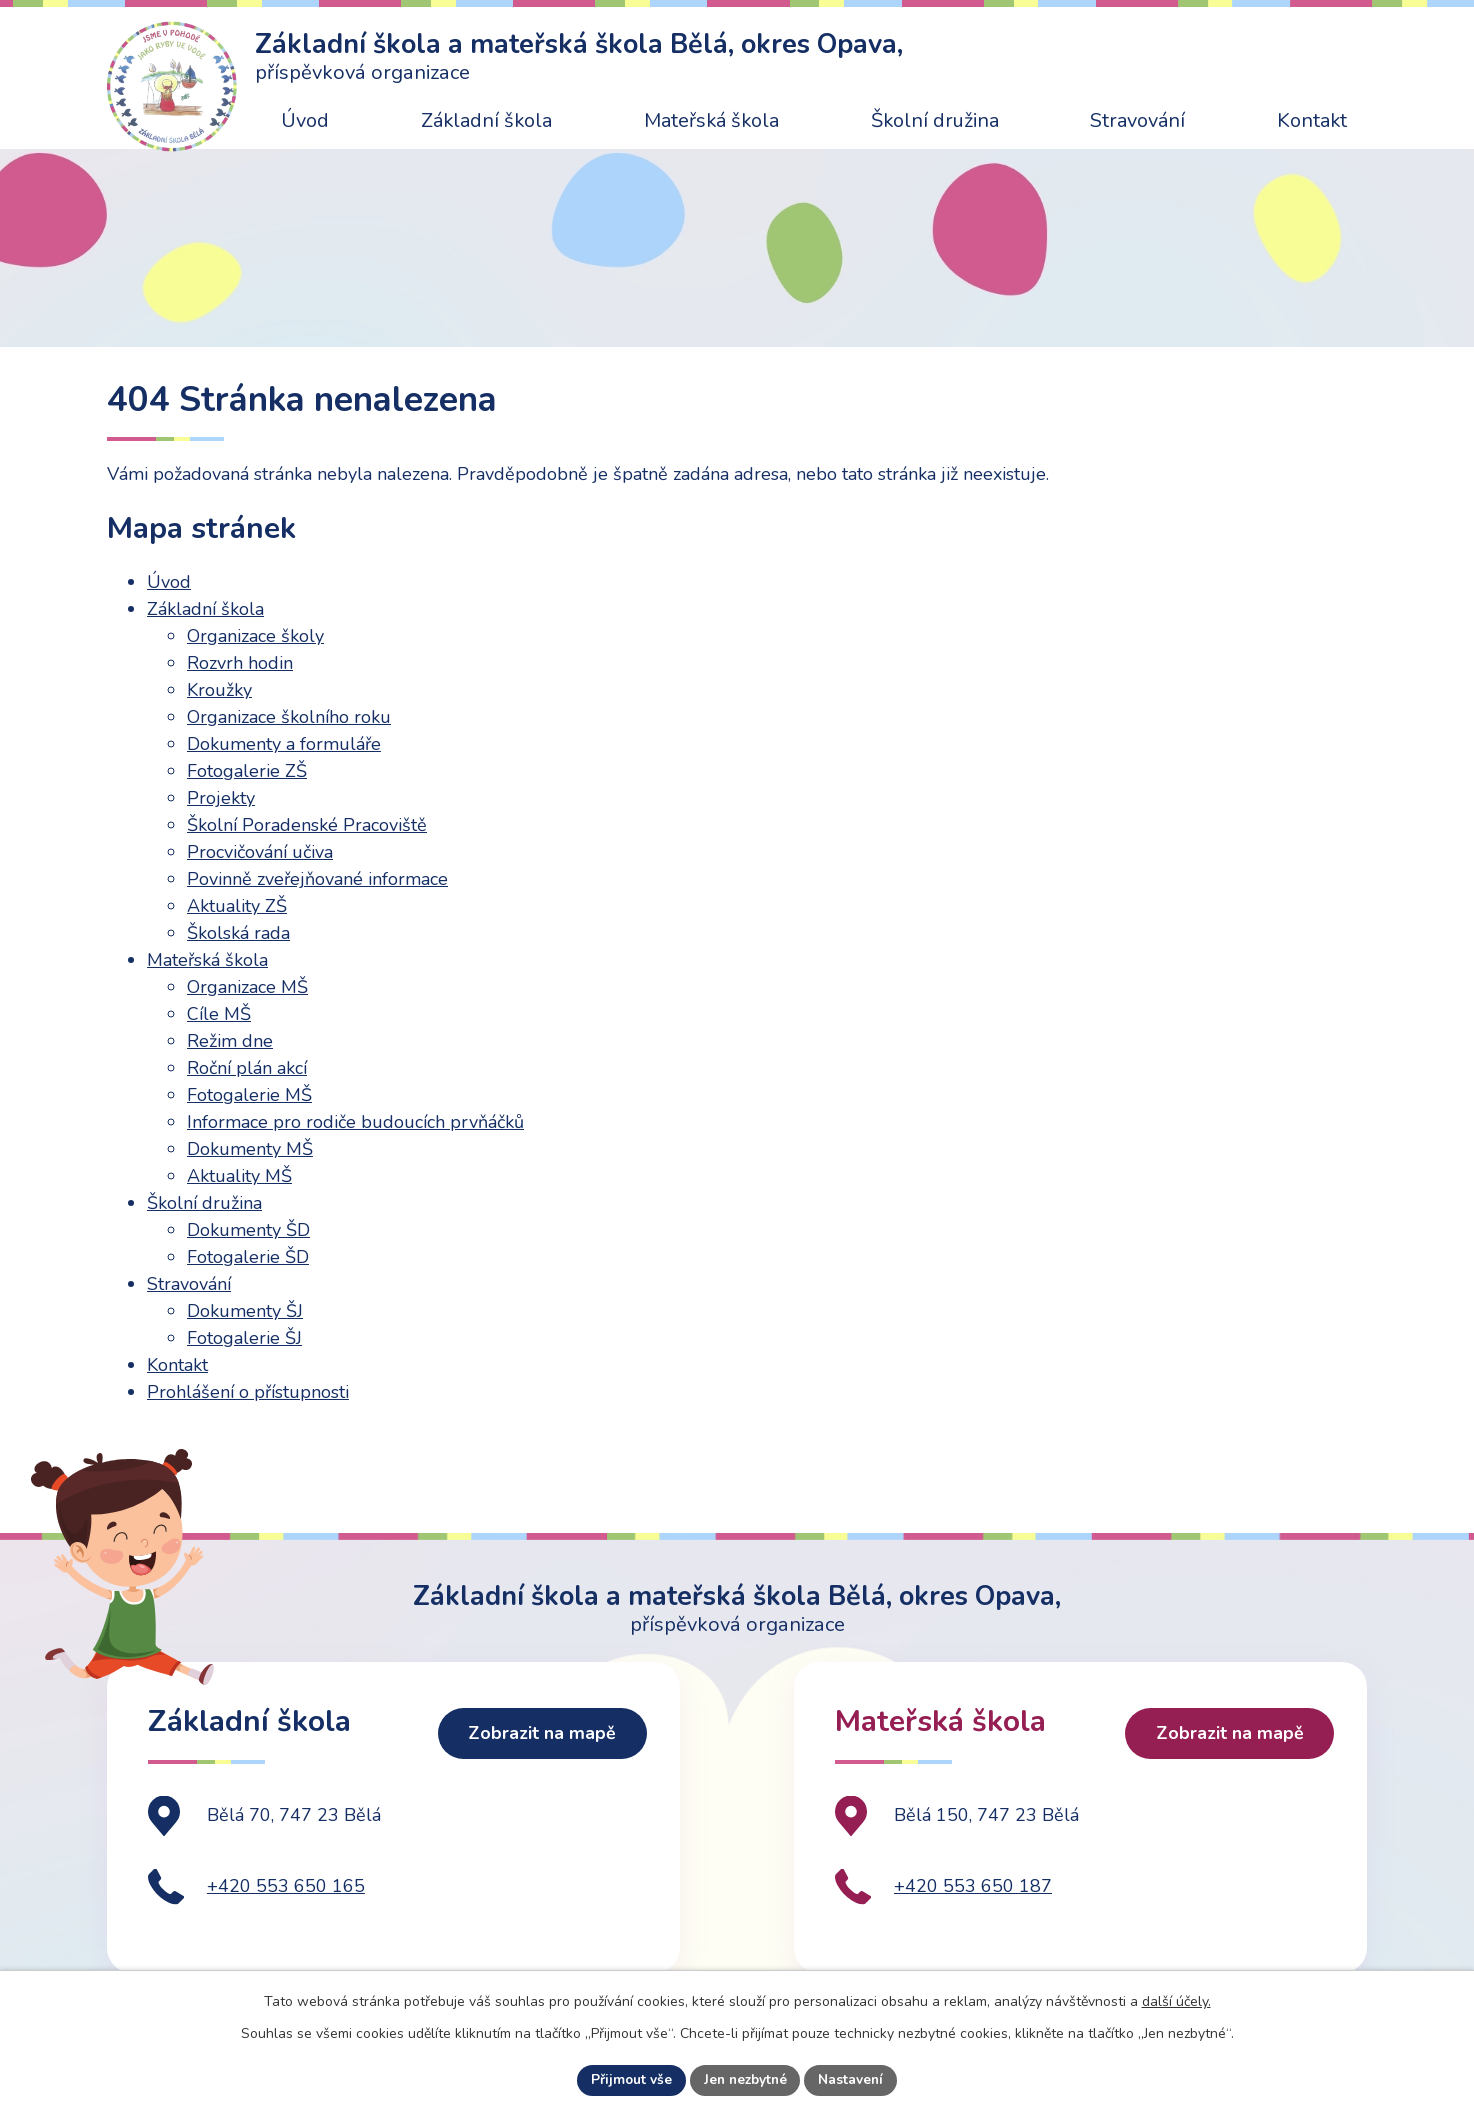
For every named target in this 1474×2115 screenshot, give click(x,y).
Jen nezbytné (745, 2079)
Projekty (221, 798)
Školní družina (935, 120)
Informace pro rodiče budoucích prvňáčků (355, 1122)
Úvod (305, 120)
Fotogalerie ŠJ (244, 1338)
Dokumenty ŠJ (245, 1311)
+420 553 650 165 (286, 1910)
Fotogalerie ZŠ (247, 771)
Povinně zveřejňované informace (317, 879)
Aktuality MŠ (239, 1176)
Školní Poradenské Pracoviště (307, 825)
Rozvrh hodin (240, 663)
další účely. (1176, 2000)
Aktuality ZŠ (237, 906)
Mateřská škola (711, 120)
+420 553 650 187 (973, 1910)
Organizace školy (255, 636)
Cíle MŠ (219, 1014)
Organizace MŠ (247, 987)
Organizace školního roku (289, 717)
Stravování (1137, 120)
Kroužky (219, 690)
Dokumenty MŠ (250, 1149)
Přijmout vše (628, 2079)
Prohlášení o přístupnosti (248, 1392)
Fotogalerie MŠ (249, 1095)
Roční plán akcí (247, 1068)
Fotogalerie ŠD (248, 1257)
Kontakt (1312, 120)
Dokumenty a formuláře (284, 744)
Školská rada (238, 933)
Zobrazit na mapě (539, 1760)
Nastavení (854, 2079)
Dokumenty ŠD (248, 1230)
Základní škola (486, 120)
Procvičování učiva (260, 852)
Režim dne (230, 1041)
